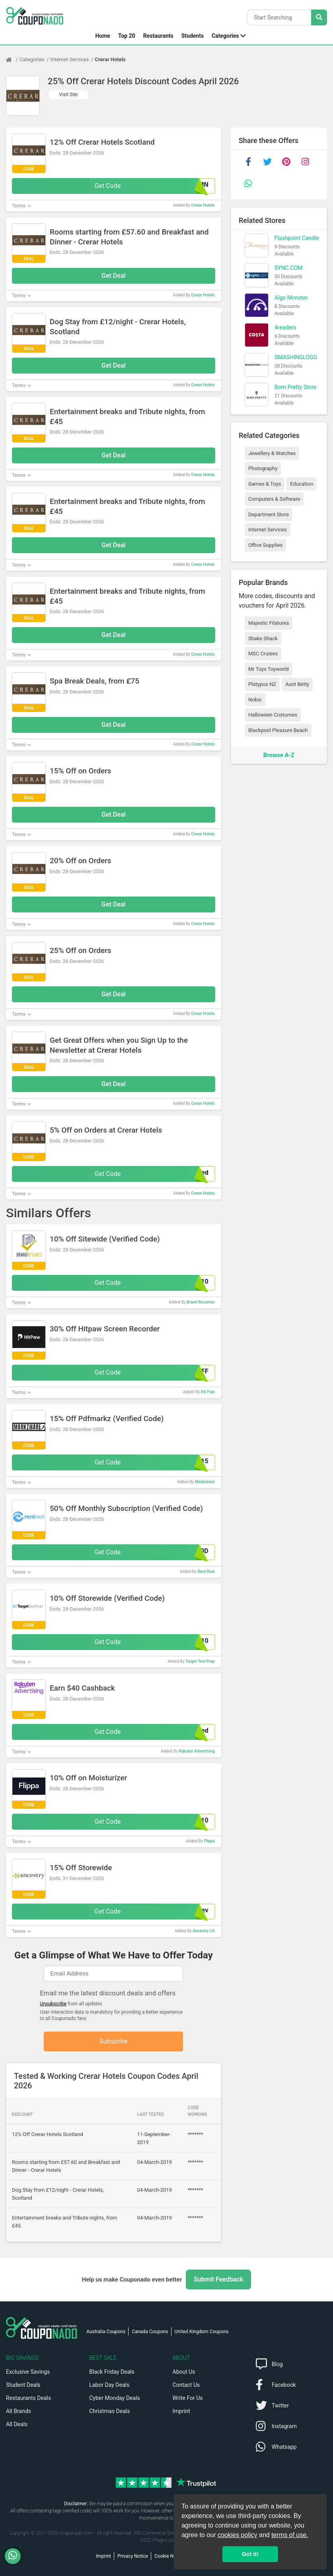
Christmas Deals (109, 2411)
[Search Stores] (319, 17)
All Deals (16, 2424)
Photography (262, 468)
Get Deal (113, 275)
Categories (225, 36)
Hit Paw (208, 1392)
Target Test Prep (200, 1661)
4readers (285, 327)
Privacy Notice (132, 2556)
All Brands (18, 2411)
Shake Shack (263, 638)
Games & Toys (264, 484)
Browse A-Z (278, 755)
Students (192, 36)
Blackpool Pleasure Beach (278, 730)
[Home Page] (12, 60)
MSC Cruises (263, 654)
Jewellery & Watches (272, 453)
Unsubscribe (53, 2004)
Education (301, 484)
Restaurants (158, 36)
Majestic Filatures (268, 623)
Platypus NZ (262, 684)
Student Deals (23, 2385)
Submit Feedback (218, 2279)
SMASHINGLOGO (296, 357)
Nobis (255, 700)
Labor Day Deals (109, 2385)
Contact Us (186, 2385)
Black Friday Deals (111, 2372)
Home (102, 36)
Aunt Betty (297, 684)
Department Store (268, 514)
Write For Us (188, 2398)
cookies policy (237, 2534)
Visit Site (68, 94)
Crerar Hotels (110, 59)
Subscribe (113, 2041)
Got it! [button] (250, 2554)
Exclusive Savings (28, 2372)
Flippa (209, 1841)
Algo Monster (291, 297)
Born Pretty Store (296, 387)
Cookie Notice (169, 2556)
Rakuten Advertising (196, 1751)
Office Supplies (265, 545)
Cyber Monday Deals (114, 2398)
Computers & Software (274, 499)
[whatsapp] (248, 184)
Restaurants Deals (28, 2398)
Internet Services (70, 59)
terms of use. (289, 2534)
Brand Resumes (200, 1302)
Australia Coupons (105, 2331)
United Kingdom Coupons (202, 2331)
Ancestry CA (203, 1931)
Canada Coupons (150, 2331)
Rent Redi (206, 1571)
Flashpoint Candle (297, 238)
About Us (184, 2372)
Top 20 (126, 36)
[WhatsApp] (16, 2556)
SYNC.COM (288, 268)
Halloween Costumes (272, 715)
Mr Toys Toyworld (268, 669)
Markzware (205, 1482)
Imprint (181, 2411)
